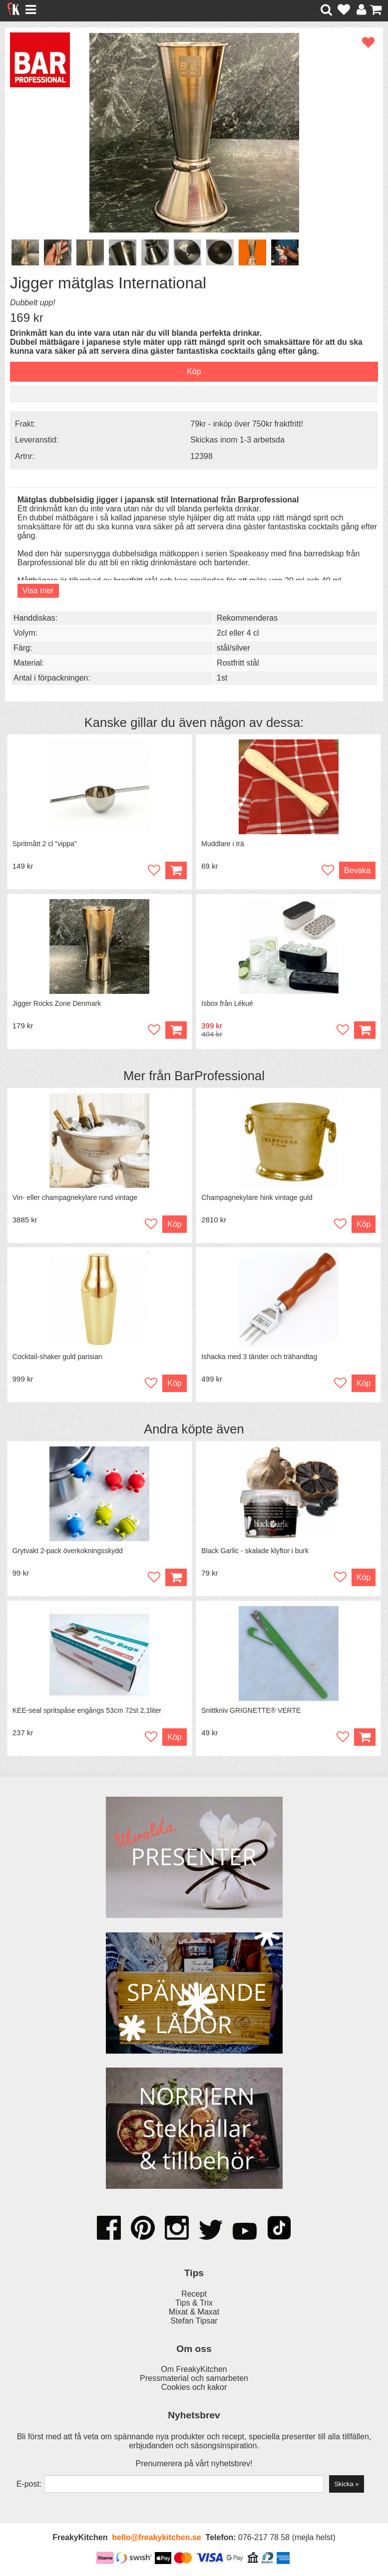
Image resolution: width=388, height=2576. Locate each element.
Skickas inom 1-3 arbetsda (237, 440)
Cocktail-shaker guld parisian (57, 1357)
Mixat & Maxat (194, 2312)
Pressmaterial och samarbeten (194, 2378)
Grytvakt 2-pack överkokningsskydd (67, 1551)
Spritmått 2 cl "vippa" (44, 844)
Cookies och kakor (194, 2387)
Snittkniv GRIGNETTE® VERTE (251, 1710)
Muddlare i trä (222, 844)
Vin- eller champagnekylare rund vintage (74, 1197)
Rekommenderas (247, 618)
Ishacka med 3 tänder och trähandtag (259, 1357)
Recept (194, 2294)
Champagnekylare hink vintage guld (257, 1197)
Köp (365, 1030)
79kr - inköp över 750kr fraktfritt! (246, 424)
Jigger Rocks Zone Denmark (56, 1003)
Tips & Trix (194, 2303)
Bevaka (357, 870)
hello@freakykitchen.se (156, 2537)
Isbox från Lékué (227, 1003)
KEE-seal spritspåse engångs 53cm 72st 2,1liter (86, 1710)
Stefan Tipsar (193, 2321)
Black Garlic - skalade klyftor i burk (255, 1551)
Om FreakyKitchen (194, 2369)
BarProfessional (219, 1076)
